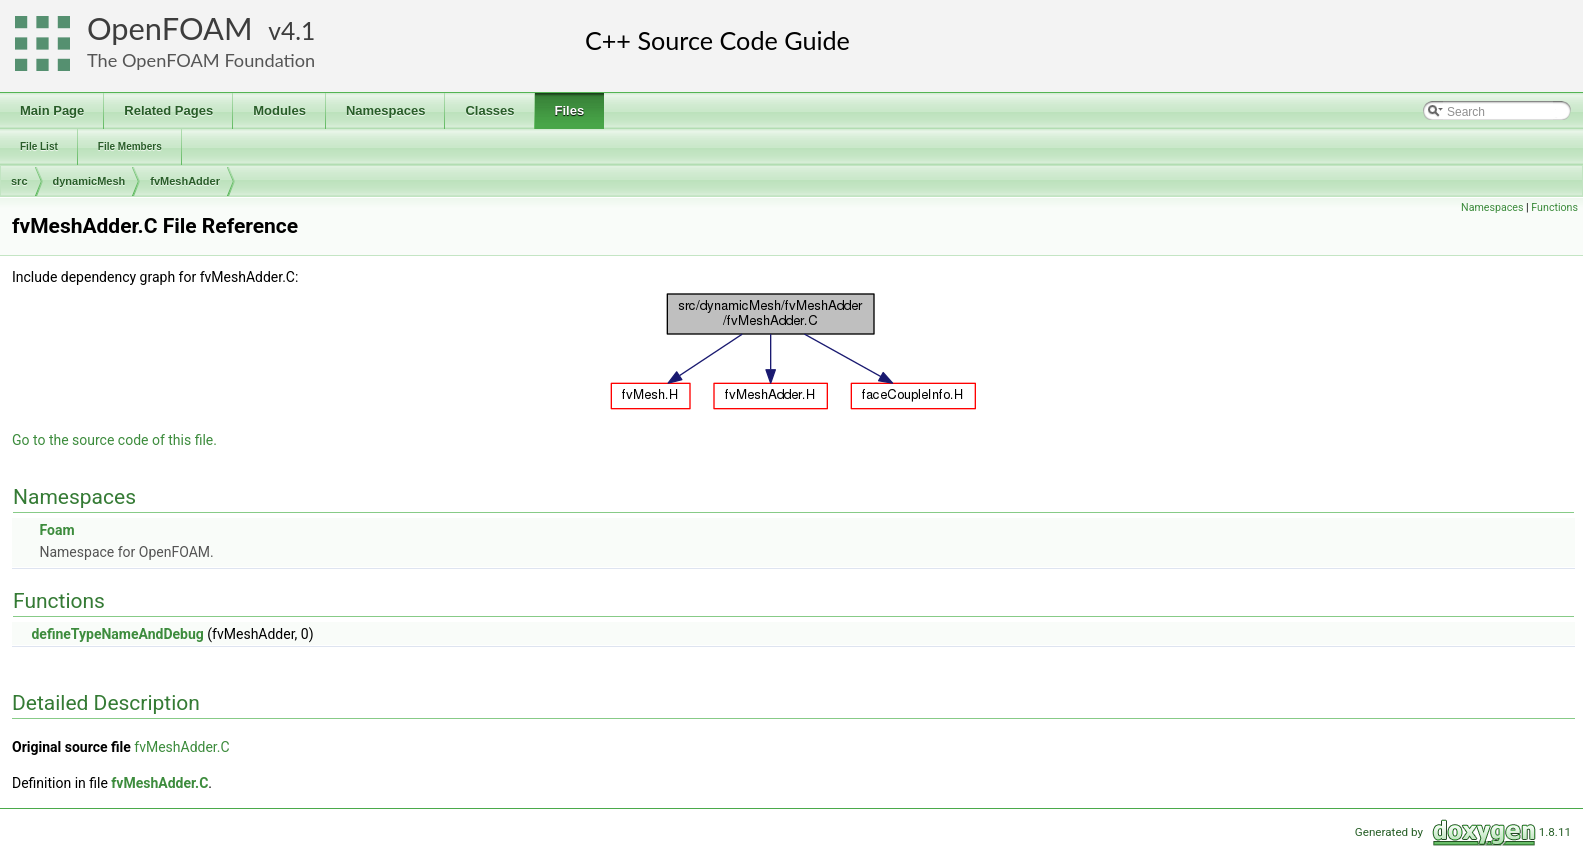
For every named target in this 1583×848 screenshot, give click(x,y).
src (19, 181)
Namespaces (1492, 207)
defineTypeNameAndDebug (117, 634)
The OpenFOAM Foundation (201, 60)
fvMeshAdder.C (181, 747)
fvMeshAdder (185, 181)
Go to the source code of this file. (114, 440)
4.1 (298, 30)
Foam (56, 530)
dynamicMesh (89, 181)
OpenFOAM (170, 28)
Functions (1554, 207)
